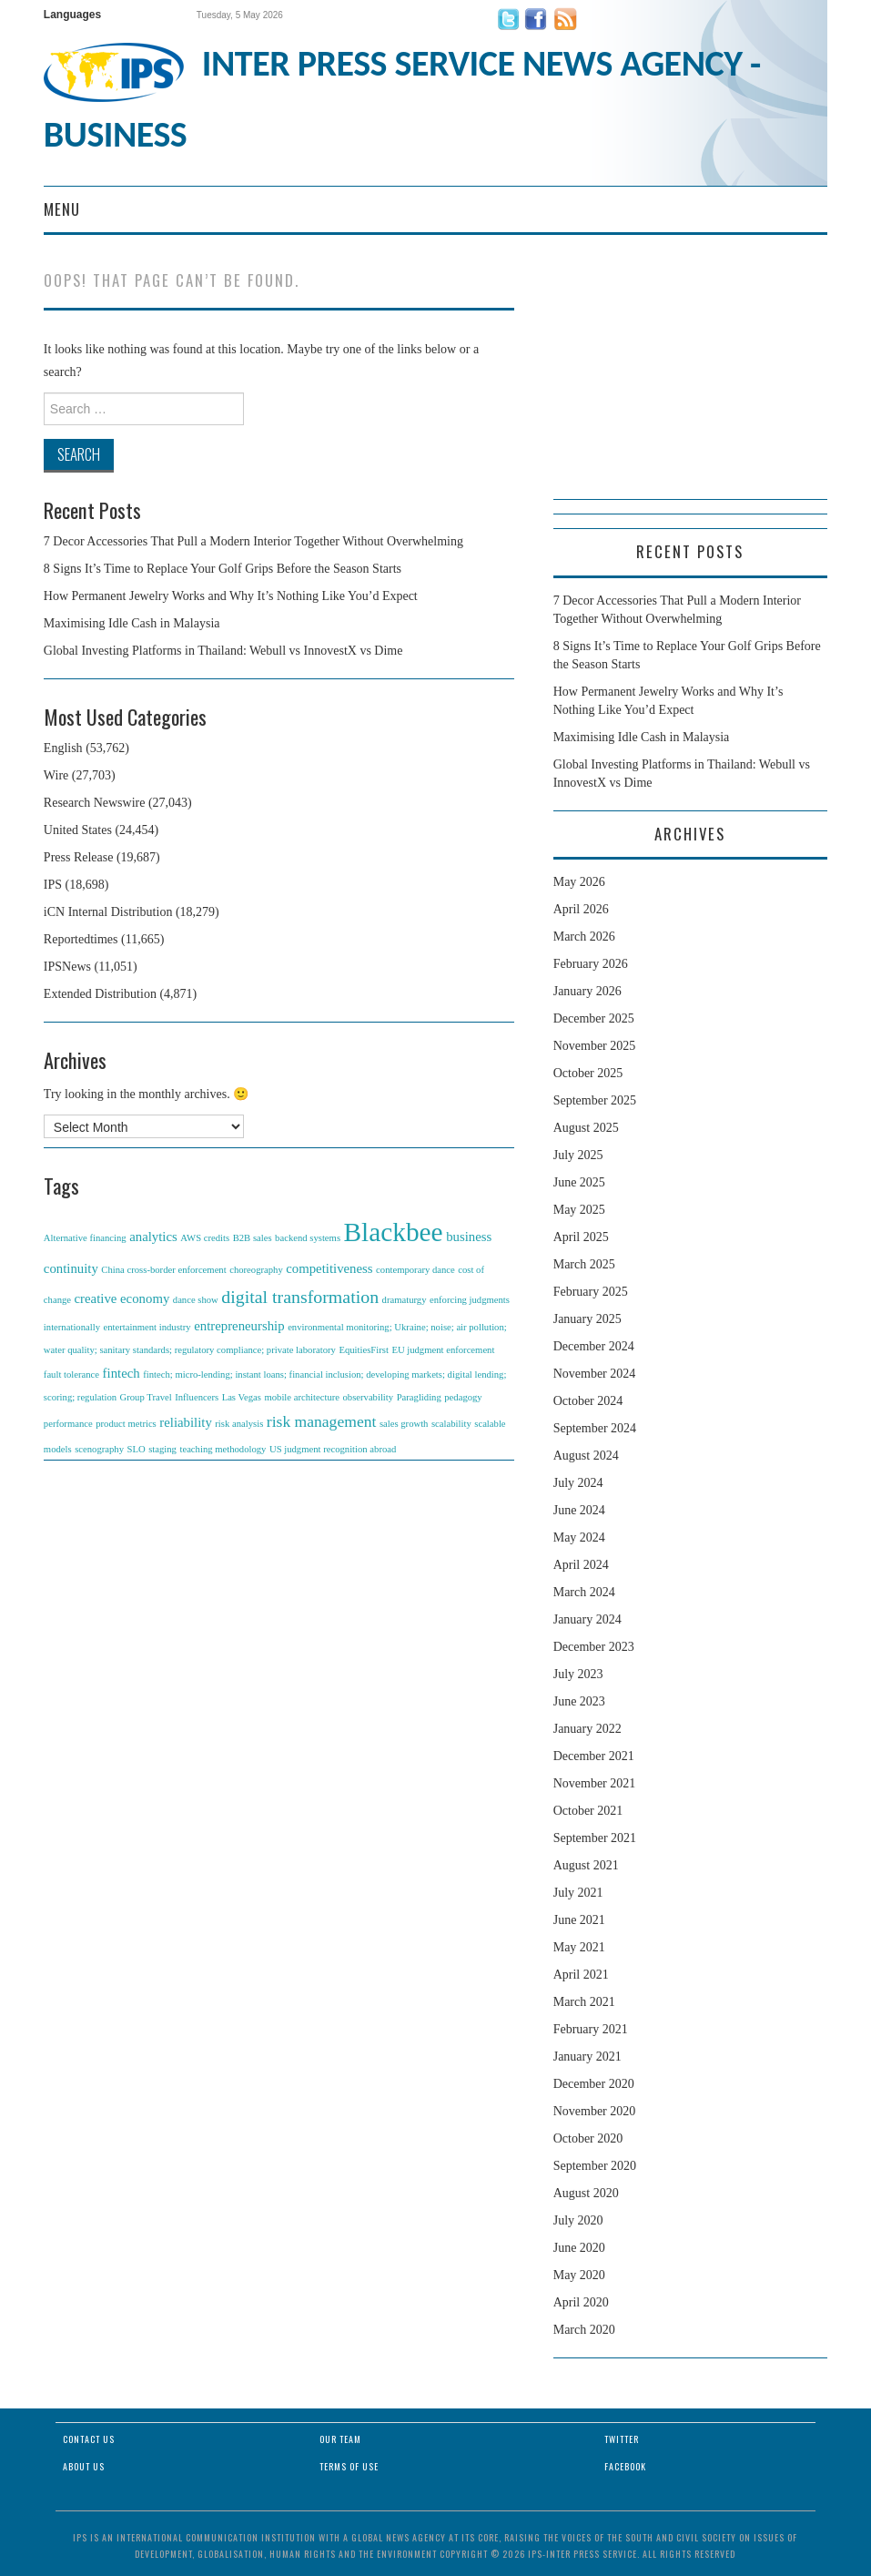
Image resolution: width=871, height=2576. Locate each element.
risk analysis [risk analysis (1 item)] (239, 1424)
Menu (62, 209)
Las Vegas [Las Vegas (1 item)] (241, 1397)
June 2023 (579, 1701)
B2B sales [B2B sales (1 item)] (252, 1238)
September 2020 (594, 2166)
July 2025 (578, 1155)
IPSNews (67, 966)
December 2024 (593, 1346)
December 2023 (593, 1647)
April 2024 (581, 1565)
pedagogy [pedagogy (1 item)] (462, 1397)
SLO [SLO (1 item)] (136, 1449)
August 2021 (586, 1865)
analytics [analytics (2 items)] (153, 1236)
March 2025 (584, 1264)
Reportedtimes (81, 939)
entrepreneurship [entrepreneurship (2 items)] (239, 1326)
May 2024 (579, 1537)
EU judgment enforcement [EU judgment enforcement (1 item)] (442, 1350)
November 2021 (594, 1783)
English (63, 748)
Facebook (625, 2466)
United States (78, 830)
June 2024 (579, 1510)
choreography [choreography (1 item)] (256, 1270)
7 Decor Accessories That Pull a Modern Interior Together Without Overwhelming (253, 541)
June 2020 (579, 2248)
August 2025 (586, 1128)
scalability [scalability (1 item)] (451, 1424)
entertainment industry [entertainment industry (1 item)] (147, 1327)
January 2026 (587, 991)
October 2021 (588, 1810)
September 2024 (594, 1428)
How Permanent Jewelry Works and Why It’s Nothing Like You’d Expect (231, 596)
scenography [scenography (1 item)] (99, 1449)
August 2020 (586, 2193)
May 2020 (579, 2275)
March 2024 (584, 1592)
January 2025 (587, 1319)
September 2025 (594, 1100)
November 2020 (594, 2111)
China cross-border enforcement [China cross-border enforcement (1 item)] (163, 1270)
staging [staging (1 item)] (162, 1449)
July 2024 (578, 1483)
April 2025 (581, 1237)
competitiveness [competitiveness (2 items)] (329, 1268)
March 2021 (584, 2002)
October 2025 (588, 1073)
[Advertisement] (690, 385)
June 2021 (579, 1920)
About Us (84, 2466)
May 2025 (579, 1210)
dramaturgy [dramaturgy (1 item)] (404, 1300)
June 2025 (579, 1182)
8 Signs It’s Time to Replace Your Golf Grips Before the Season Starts (222, 568)
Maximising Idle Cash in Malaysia (132, 623)
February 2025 (590, 1291)
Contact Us (89, 2439)
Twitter (621, 2439)
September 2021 (594, 1838)
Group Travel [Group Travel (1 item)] (146, 1397)
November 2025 (594, 1046)
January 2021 (587, 2056)
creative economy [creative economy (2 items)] (122, 1298)
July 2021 (578, 1892)
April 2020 (581, 2302)
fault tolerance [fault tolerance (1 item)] (71, 1374)
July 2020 (578, 2220)
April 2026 (581, 909)
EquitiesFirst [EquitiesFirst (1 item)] (363, 1350)
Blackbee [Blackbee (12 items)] (393, 1232)
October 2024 (588, 1401)
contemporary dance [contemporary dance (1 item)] (415, 1270)
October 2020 (588, 2138)
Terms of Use (349, 2466)
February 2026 (590, 964)
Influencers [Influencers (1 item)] (196, 1397)
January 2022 (587, 1729)
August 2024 (586, 1455)
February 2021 (590, 2029)
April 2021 (581, 1974)
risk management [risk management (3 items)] (322, 1421)
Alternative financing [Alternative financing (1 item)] (85, 1238)
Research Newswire (95, 802)
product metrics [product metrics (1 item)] (126, 1424)
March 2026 (584, 936)
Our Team (340, 2439)
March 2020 (584, 2330)
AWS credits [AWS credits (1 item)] (204, 1238)
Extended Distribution (100, 994)
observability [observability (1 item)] (367, 1397)
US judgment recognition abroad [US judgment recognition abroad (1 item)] (332, 1449)
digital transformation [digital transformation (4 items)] (300, 1297)
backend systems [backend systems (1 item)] (307, 1238)
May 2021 (579, 1947)
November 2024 (594, 1373)
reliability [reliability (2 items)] (185, 1422)
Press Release (79, 857)
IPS (53, 884)
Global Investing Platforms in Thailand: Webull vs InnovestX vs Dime (223, 650)
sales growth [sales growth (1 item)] (404, 1424)
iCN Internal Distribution (108, 912)
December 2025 (593, 1018)
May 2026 (579, 882)
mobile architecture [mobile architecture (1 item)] (301, 1397)
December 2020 (593, 2084)
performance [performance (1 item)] (68, 1424)
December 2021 (593, 1756)
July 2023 (578, 1674)
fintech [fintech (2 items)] (121, 1373)
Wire (56, 775)
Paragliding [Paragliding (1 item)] (419, 1397)
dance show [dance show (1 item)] (195, 1300)
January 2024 (587, 1619)
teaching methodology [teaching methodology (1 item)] (222, 1449)
